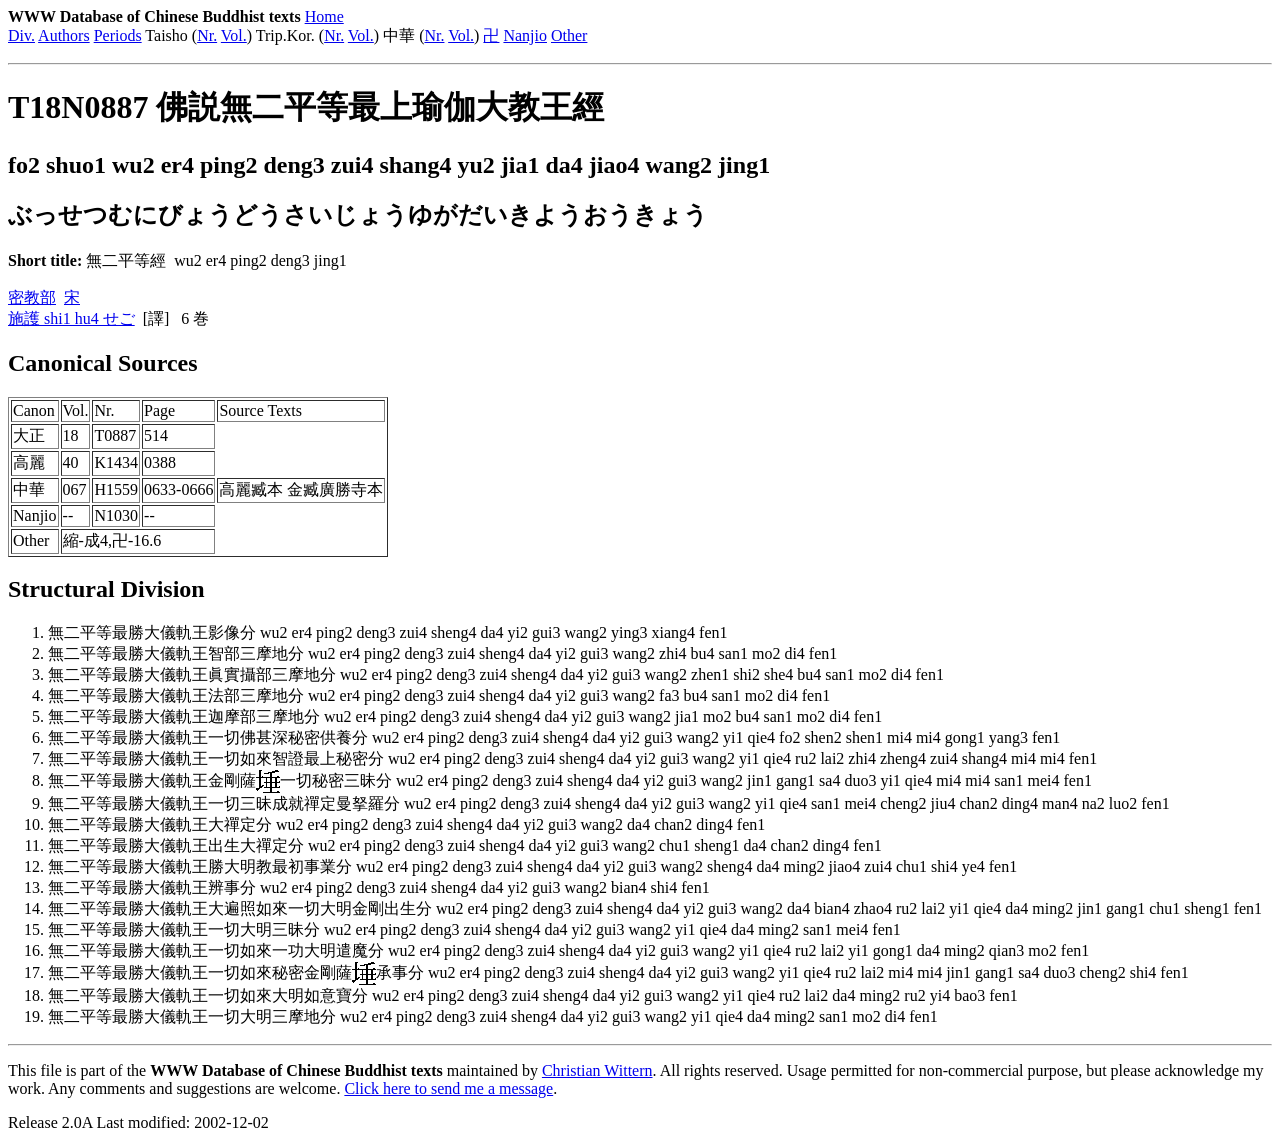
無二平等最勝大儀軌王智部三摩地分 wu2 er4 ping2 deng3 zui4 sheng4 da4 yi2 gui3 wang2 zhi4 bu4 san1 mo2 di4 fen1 (442, 653)
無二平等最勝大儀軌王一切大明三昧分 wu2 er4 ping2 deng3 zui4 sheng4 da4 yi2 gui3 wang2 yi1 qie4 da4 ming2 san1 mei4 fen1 (474, 929)
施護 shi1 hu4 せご (71, 318)
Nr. (207, 35)
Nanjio (525, 35)
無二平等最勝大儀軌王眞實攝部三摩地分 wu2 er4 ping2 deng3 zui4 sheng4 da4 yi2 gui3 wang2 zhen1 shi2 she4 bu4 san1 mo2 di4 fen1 (496, 674)
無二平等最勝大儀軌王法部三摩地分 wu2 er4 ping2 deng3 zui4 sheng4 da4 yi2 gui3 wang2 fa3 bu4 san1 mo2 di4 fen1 (439, 695)
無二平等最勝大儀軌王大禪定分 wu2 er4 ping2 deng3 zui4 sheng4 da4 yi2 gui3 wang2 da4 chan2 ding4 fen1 (406, 824)
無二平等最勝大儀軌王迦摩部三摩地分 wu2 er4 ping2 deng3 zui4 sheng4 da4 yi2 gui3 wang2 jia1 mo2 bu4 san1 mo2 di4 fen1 (465, 716)
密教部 (32, 297)
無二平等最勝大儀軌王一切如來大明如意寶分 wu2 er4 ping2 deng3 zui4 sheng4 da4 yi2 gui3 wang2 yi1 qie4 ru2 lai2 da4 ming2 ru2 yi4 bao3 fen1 (533, 995)
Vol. (234, 35)
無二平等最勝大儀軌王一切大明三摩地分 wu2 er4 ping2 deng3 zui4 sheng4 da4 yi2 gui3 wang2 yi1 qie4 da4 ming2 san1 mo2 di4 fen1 (493, 1016)
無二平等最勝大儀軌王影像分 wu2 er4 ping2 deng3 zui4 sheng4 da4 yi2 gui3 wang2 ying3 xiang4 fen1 (387, 632)
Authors (64, 35)
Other (569, 35)
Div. (21, 35)
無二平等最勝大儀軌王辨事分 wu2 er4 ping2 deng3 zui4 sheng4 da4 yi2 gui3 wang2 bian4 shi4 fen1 (379, 887)
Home (324, 16)
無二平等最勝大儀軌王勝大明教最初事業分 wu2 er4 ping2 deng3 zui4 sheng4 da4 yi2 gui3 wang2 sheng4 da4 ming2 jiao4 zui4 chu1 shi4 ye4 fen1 (532, 866)
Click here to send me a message (448, 1088)
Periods (118, 35)
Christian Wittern (597, 1070)
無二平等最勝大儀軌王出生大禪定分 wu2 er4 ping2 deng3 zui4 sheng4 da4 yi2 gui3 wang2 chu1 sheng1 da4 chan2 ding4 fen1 (465, 845)
